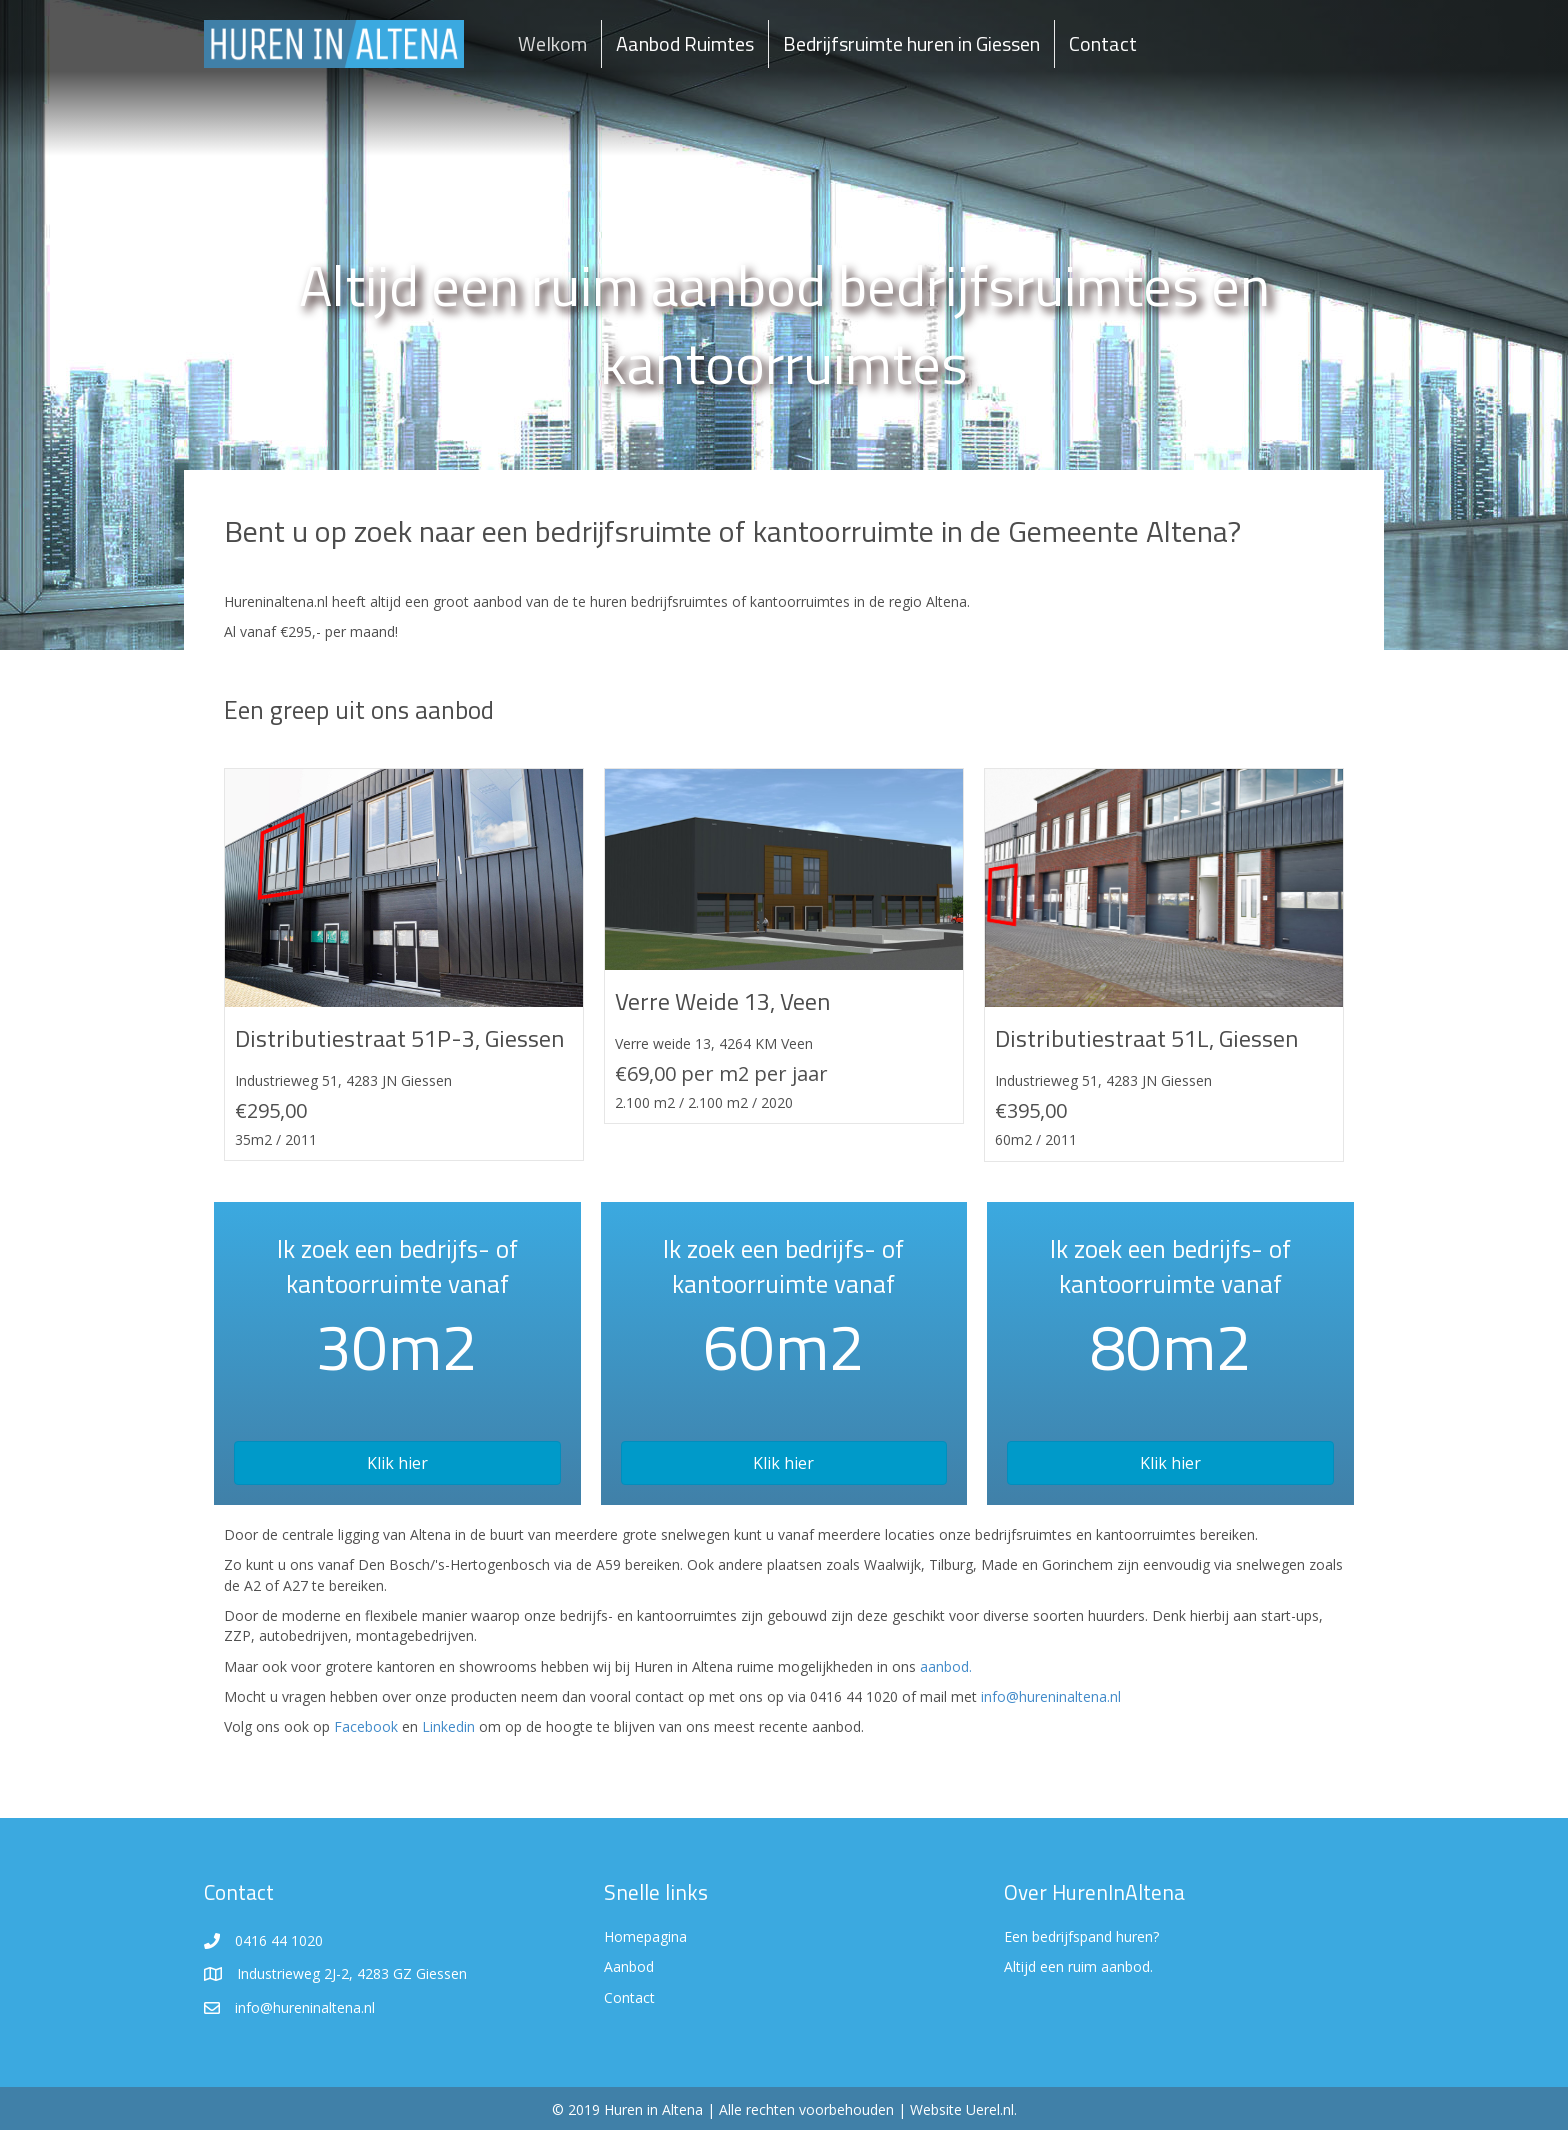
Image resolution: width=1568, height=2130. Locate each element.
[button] (397, 1463)
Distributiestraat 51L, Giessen (1146, 1038)
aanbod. (946, 1666)
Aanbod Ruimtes (685, 43)
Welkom (552, 43)
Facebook (366, 1726)
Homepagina (645, 1936)
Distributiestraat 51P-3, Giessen (399, 1038)
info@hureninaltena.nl (1051, 1696)
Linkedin (448, 1726)
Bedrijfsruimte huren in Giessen (911, 43)
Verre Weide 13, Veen (722, 1001)
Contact (1103, 43)
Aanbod (629, 1966)
